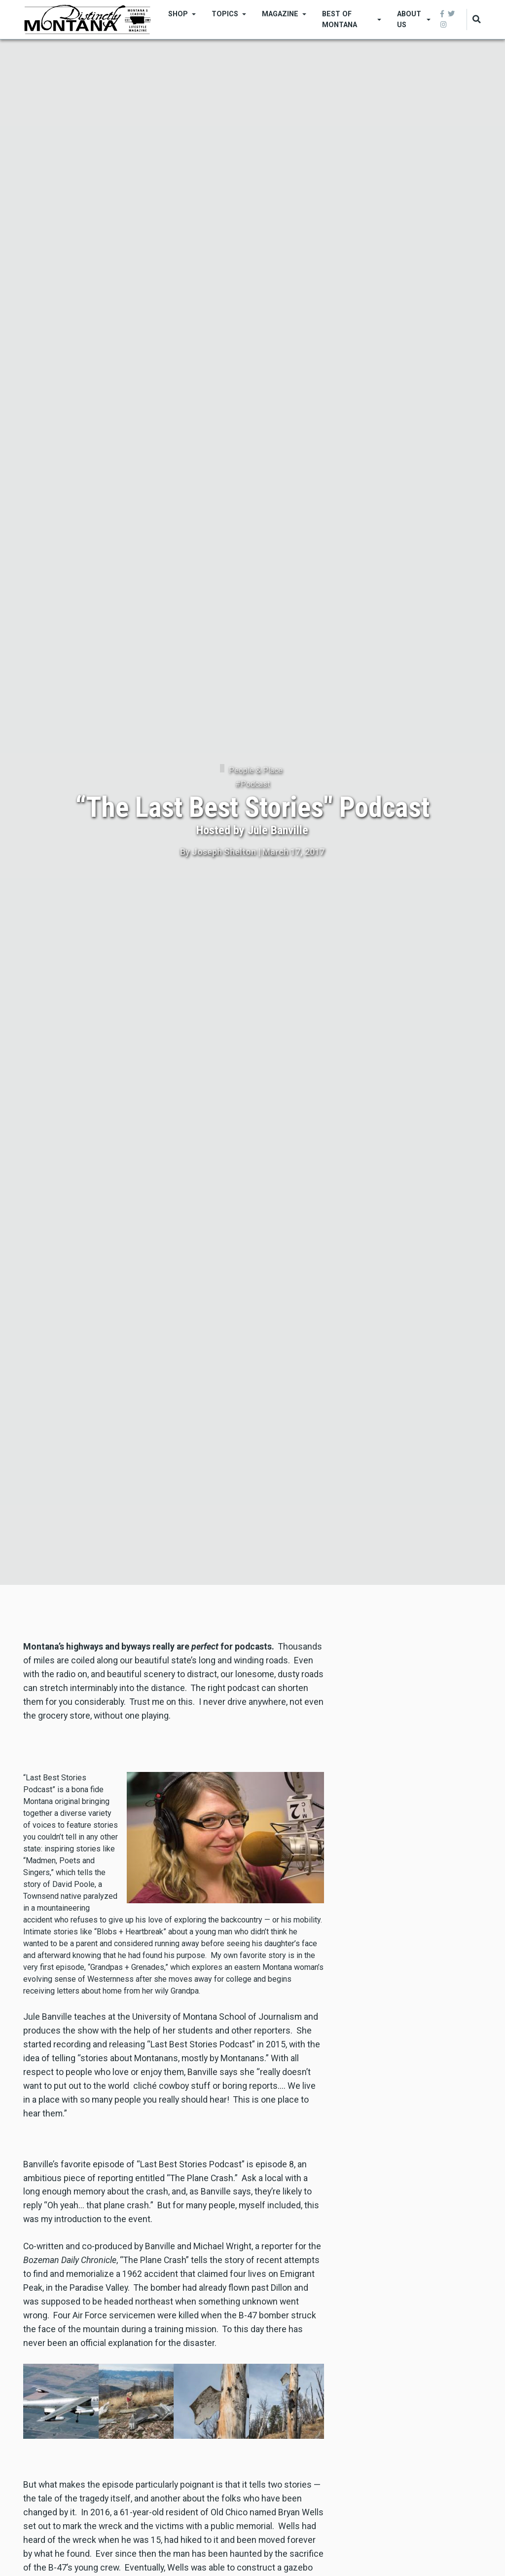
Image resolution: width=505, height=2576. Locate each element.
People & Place (256, 770)
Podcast (255, 784)
